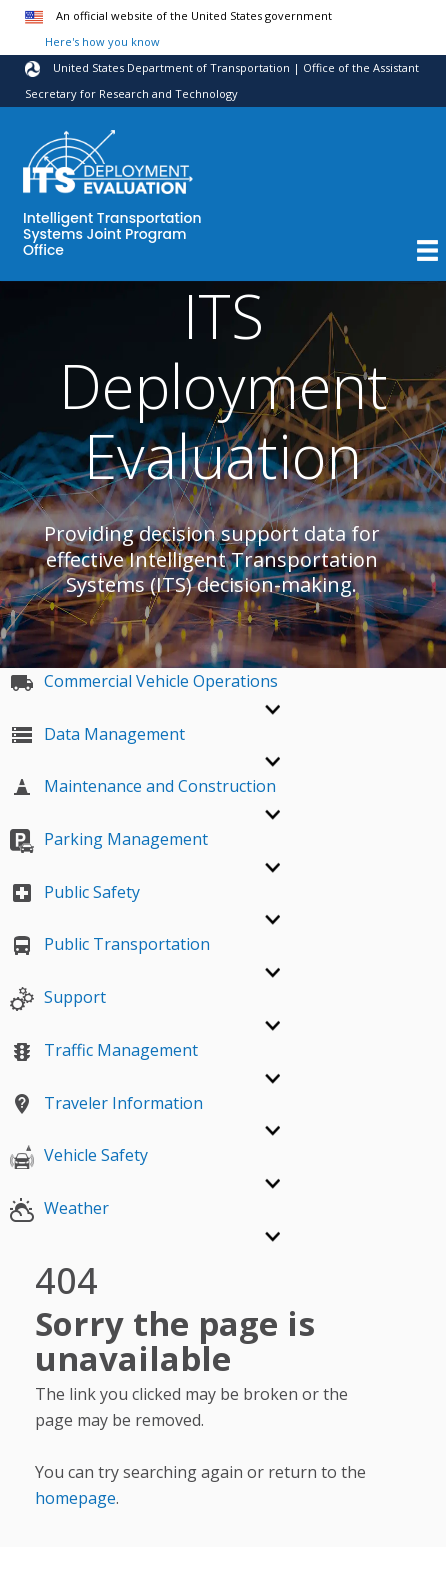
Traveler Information (106, 1103)
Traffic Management (104, 1050)
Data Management (97, 734)
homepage (75, 1498)
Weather (59, 1208)
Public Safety (75, 892)
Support (58, 997)
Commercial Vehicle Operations (144, 681)
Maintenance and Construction (143, 786)
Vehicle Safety (79, 1155)
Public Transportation (110, 944)
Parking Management (109, 839)
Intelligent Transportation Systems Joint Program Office (112, 235)
